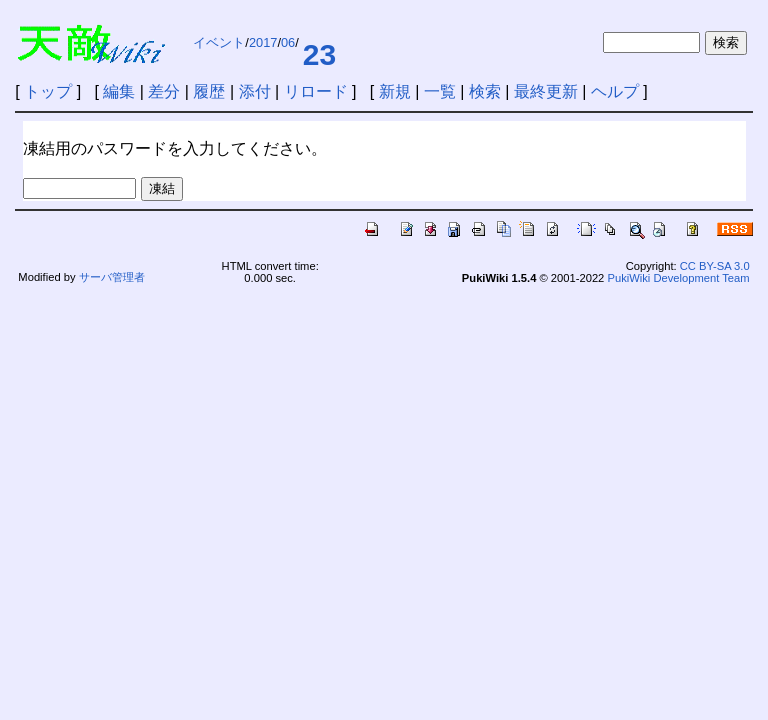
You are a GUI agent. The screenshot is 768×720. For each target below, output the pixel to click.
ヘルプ (615, 91)
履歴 (209, 91)
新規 (395, 91)
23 (319, 54)
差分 (164, 91)
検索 (485, 91)
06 (288, 42)
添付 (255, 91)
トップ (48, 91)
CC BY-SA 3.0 (715, 266)
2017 (263, 42)
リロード (316, 91)
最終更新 (546, 91)
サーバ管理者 (112, 277)
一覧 (440, 91)
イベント (219, 42)
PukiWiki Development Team (678, 278)
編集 (119, 91)
